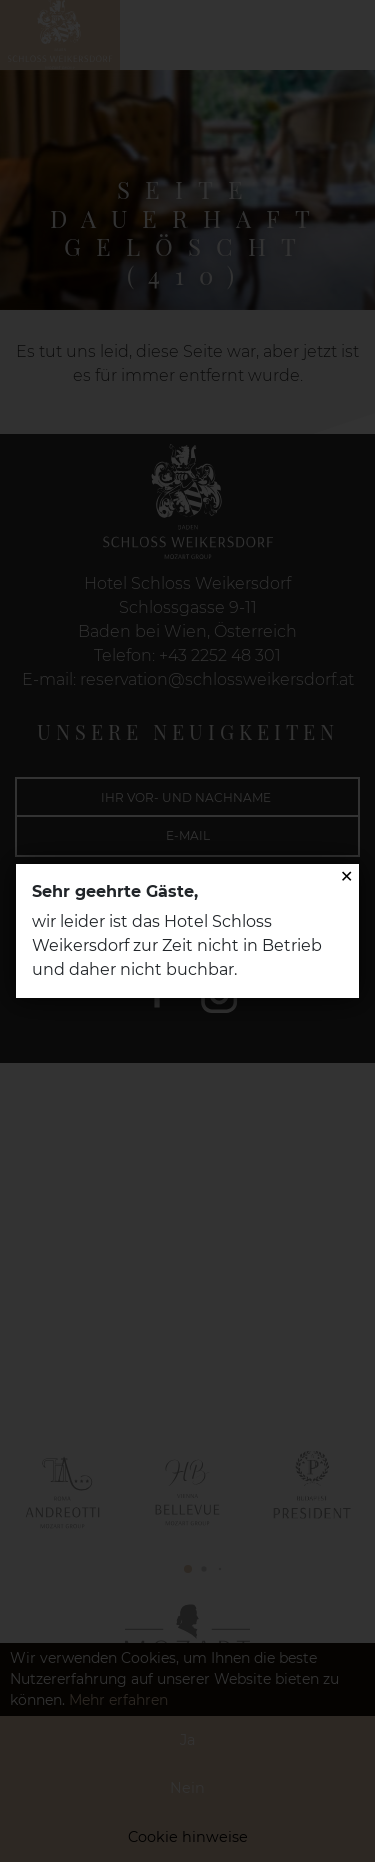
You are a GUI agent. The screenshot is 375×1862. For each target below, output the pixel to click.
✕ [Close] (346, 876)
